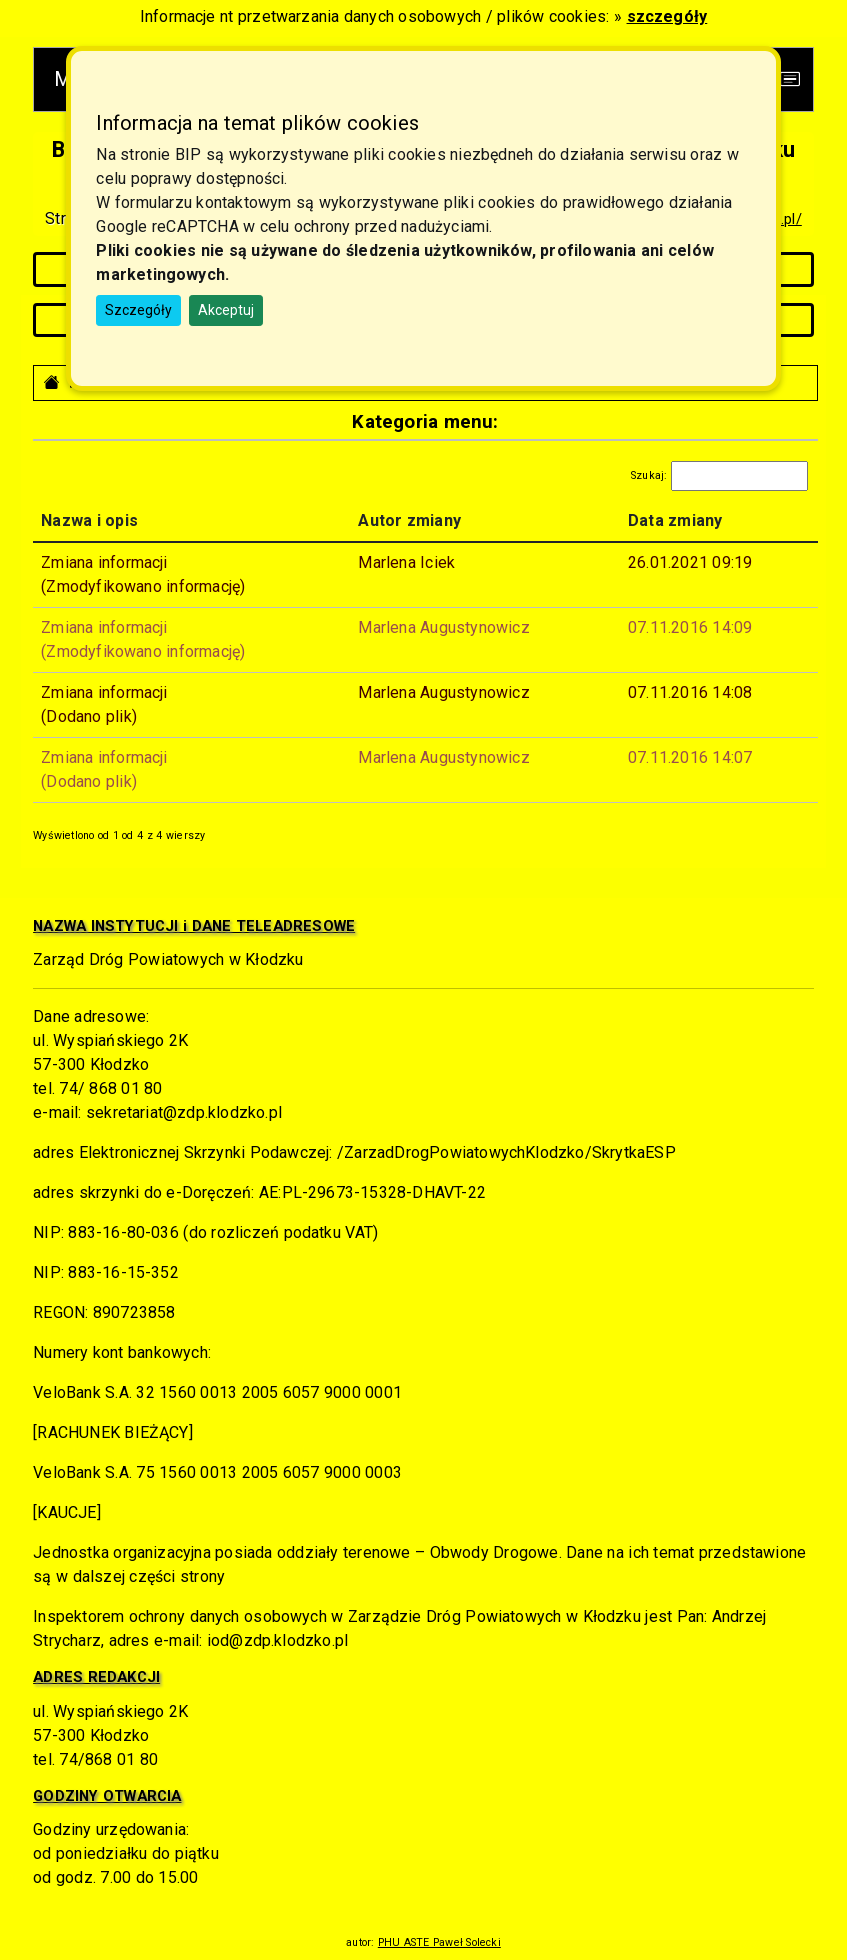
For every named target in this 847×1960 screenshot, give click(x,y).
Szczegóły (138, 310)
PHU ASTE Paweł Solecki (439, 1942)
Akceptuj (226, 310)
